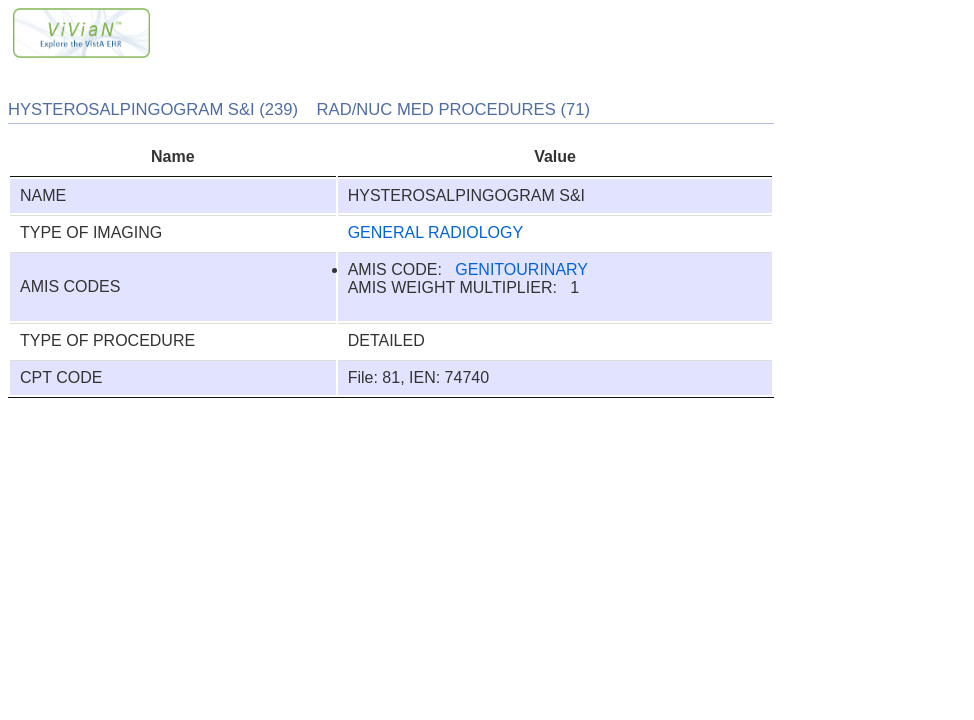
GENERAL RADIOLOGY (435, 232)
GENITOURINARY (521, 269)
